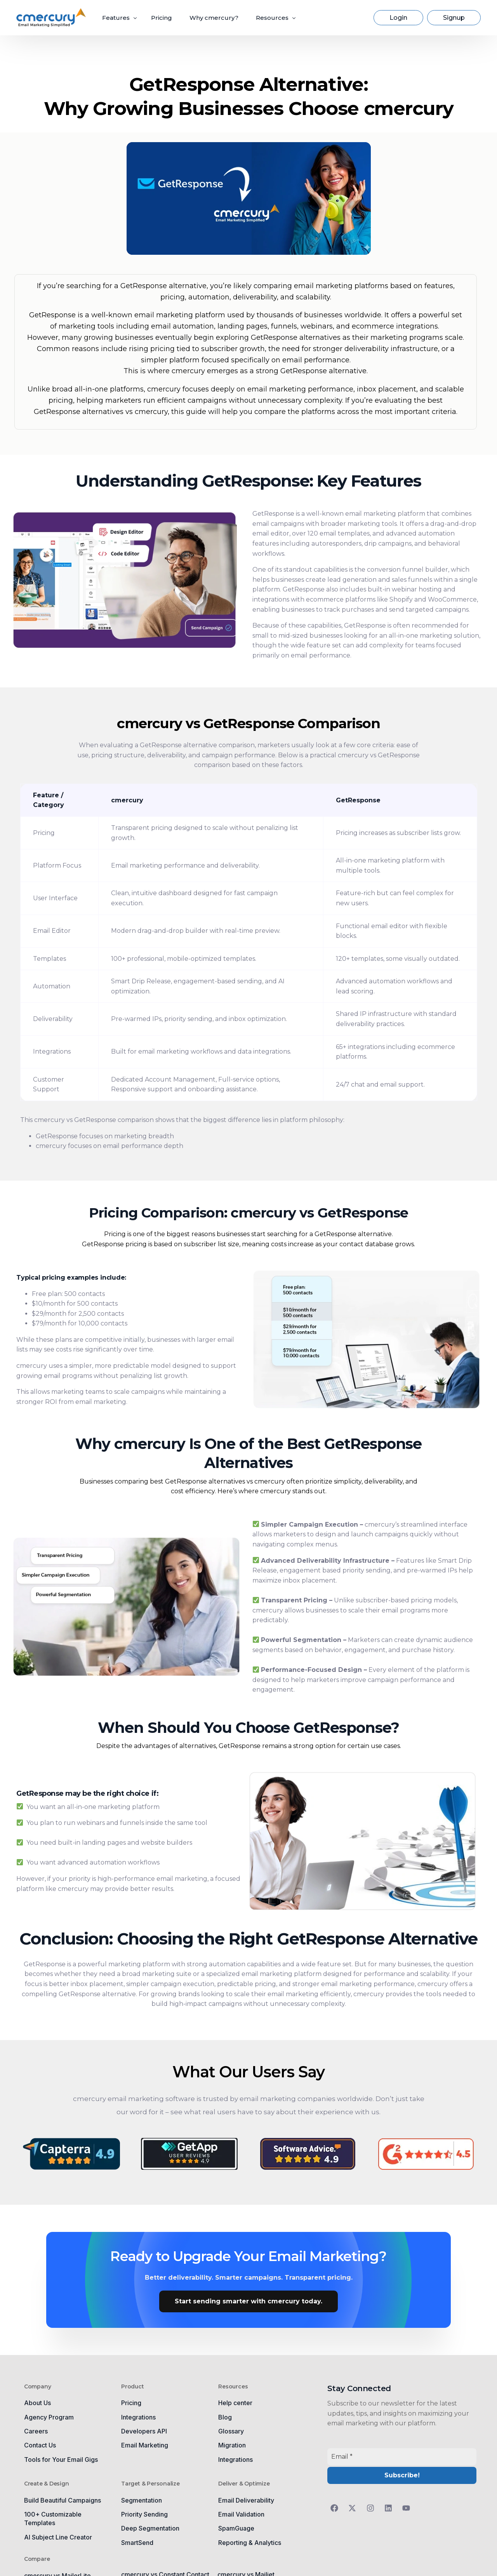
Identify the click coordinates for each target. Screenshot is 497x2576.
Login (398, 17)
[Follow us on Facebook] (336, 2508)
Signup (454, 17)
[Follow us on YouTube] (408, 2508)
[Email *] (401, 2456)
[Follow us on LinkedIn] (390, 2508)
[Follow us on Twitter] (354, 2508)
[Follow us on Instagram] (372, 2508)
